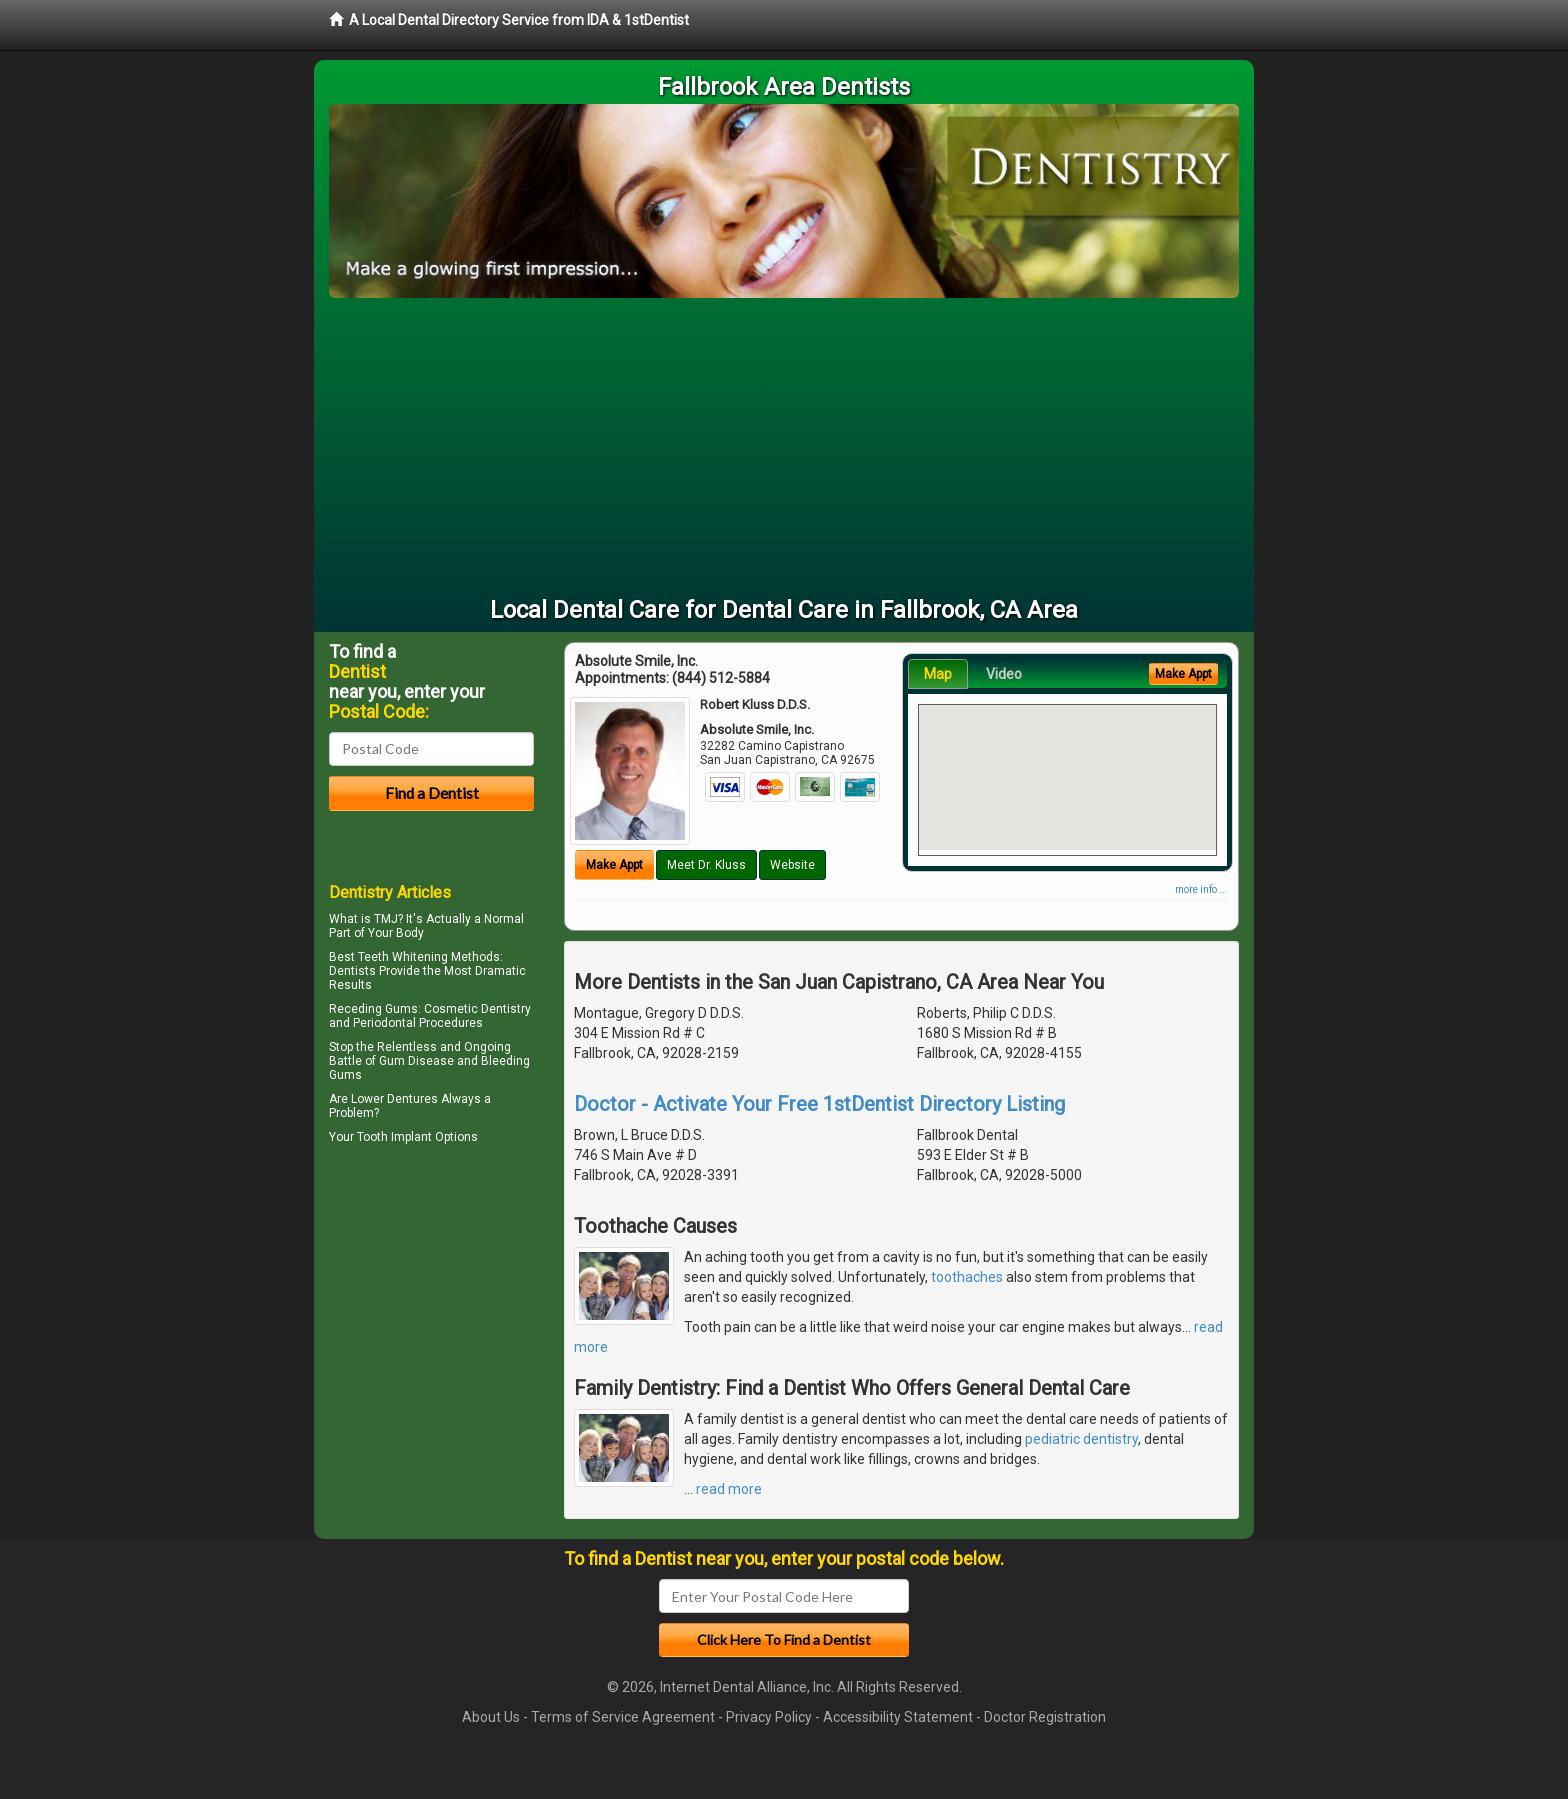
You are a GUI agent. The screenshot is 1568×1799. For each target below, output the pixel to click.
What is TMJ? (366, 919)
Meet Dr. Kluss (706, 865)
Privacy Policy (769, 1717)
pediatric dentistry (1081, 1439)
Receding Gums (373, 1009)
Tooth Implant (394, 1137)
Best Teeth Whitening (388, 957)
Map (938, 674)
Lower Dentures (394, 1099)
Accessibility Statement (898, 1717)
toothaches (967, 1277)
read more (729, 1489)
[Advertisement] (784, 448)
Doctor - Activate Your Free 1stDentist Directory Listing (819, 1104)
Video (1004, 674)
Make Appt (614, 865)
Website (792, 865)
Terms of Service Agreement (623, 1717)
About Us (491, 1717)
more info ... (1201, 889)
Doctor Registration (1045, 1717)
